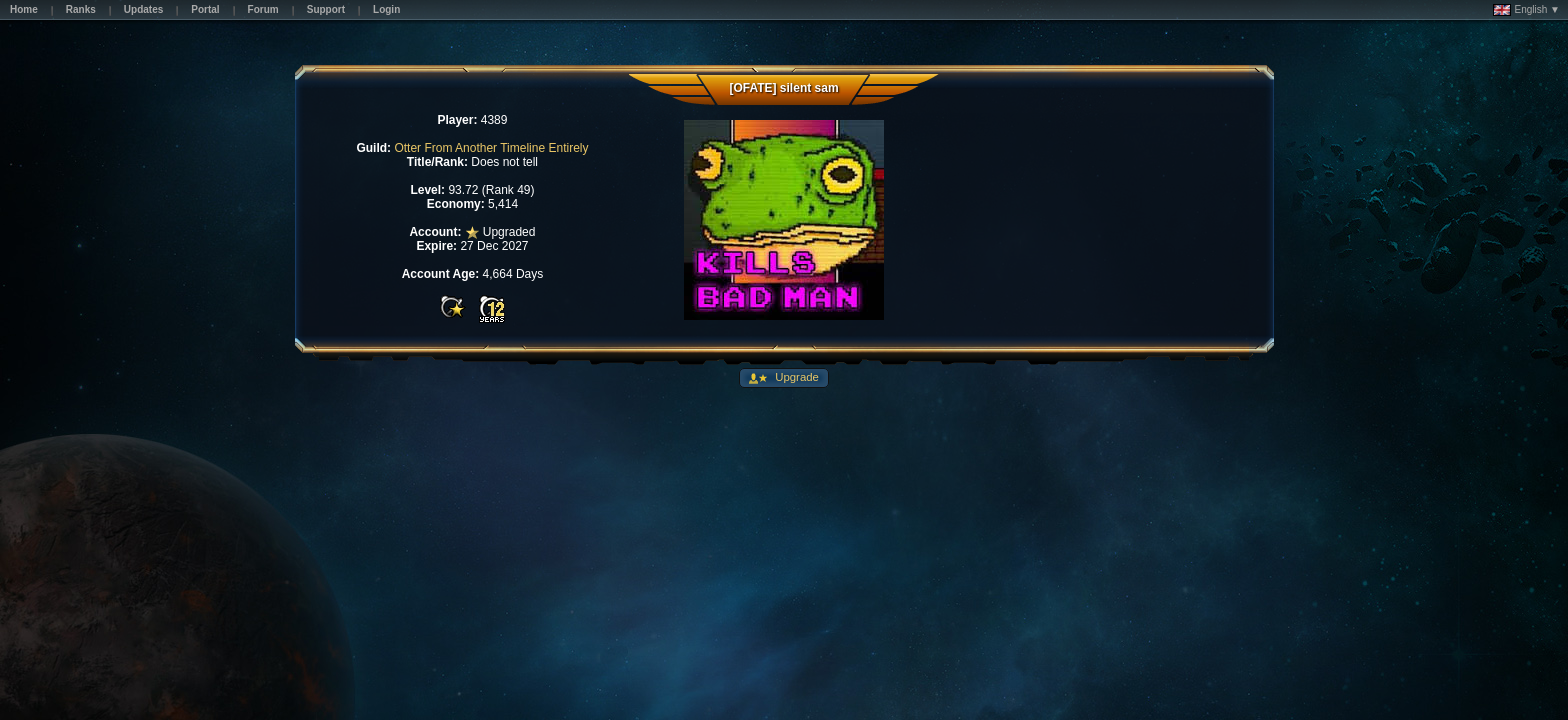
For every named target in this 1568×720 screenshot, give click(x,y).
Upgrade (795, 377)
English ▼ (1526, 10)
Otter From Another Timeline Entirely (491, 148)
